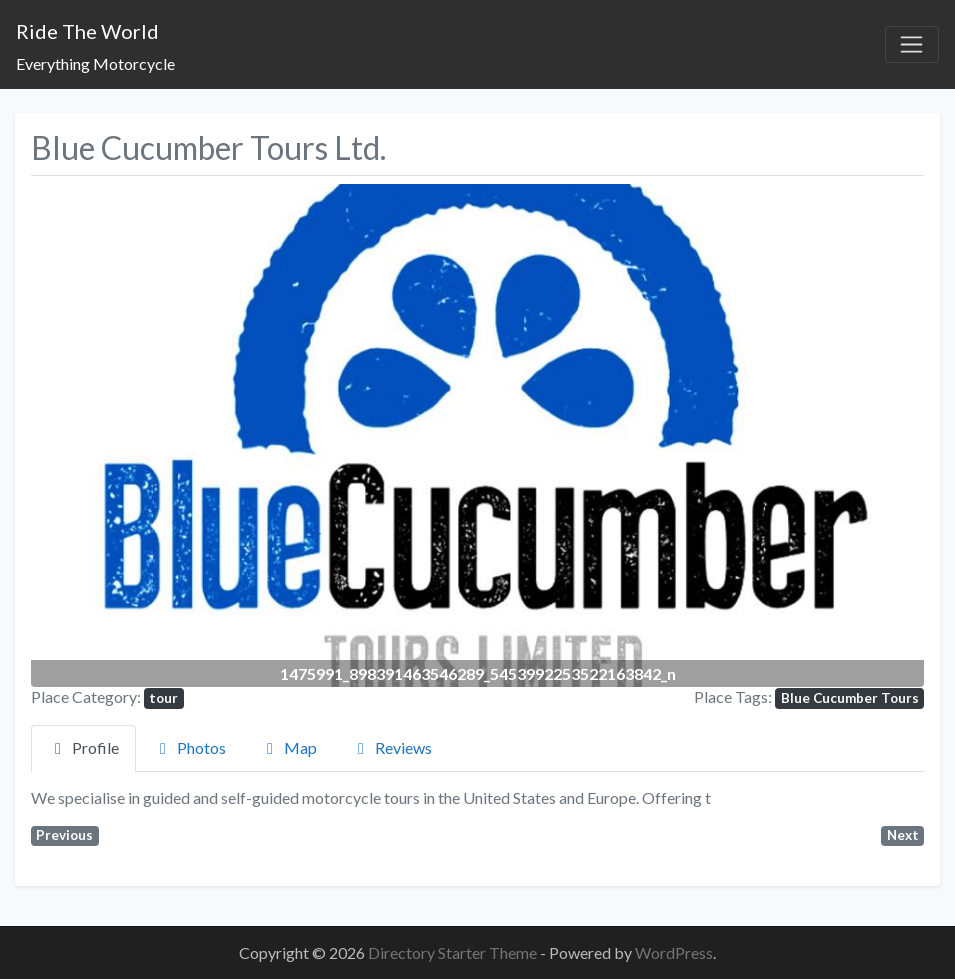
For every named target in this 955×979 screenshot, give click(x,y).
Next (903, 835)
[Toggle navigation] (912, 45)
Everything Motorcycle (95, 63)
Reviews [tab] (391, 747)
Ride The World (87, 31)
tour (163, 698)
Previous (64, 835)
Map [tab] (288, 747)
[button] (98, 435)
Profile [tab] (83, 747)
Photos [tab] (189, 747)
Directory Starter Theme (454, 952)
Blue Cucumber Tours (850, 698)
